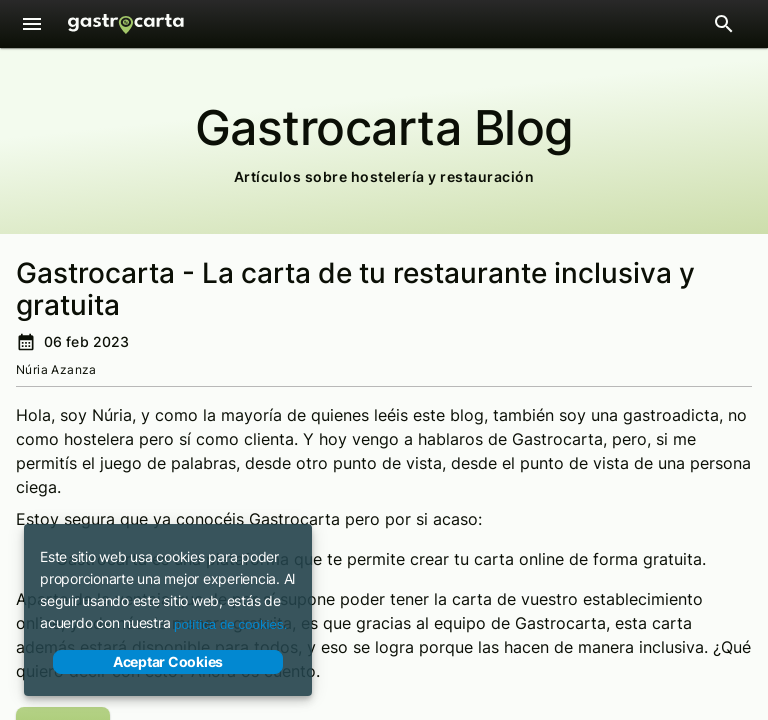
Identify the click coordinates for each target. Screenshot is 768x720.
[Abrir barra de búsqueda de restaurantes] (724, 24)
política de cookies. (230, 624)
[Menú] (32, 24)
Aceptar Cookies (168, 662)
